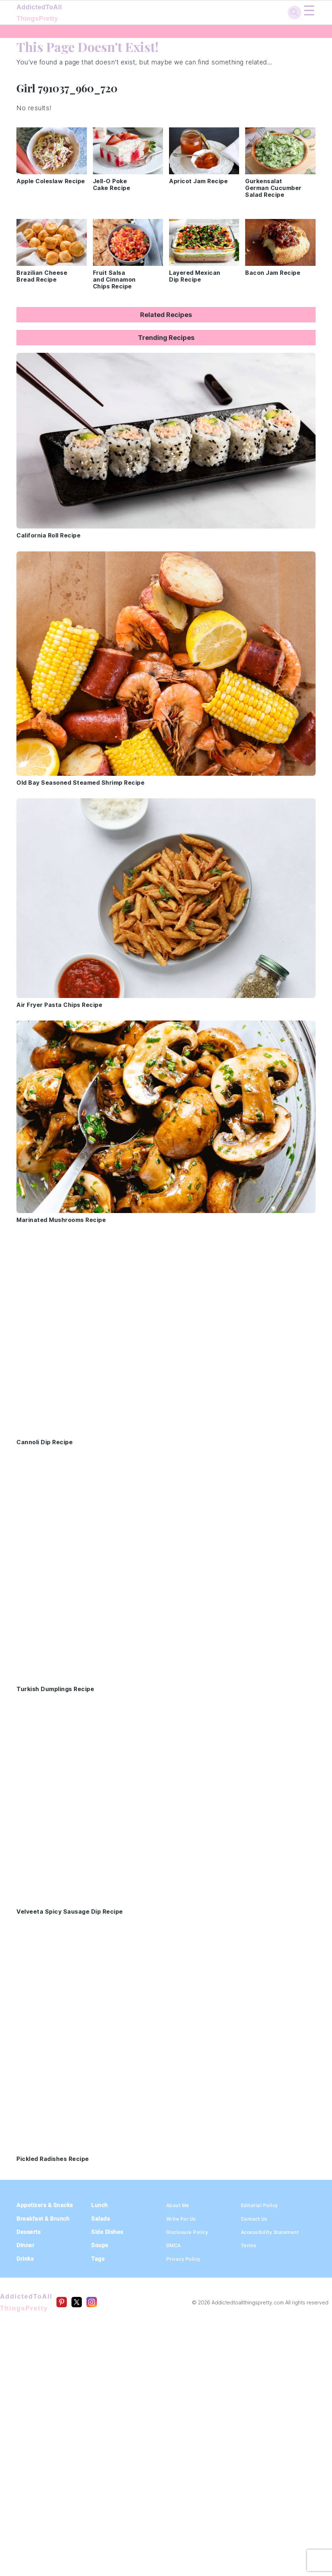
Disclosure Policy (187, 2232)
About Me (177, 2205)
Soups (99, 2245)
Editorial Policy (259, 2205)
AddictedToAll (61, 14)
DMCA (173, 2245)
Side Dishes (107, 2232)
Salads (100, 2218)
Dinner (25, 2245)
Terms (248, 2245)
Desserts (28, 2232)
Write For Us (181, 2219)
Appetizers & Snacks (44, 2205)
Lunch (99, 2205)
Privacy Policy (183, 2259)
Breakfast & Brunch (42, 2218)
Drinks (25, 2258)
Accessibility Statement (270, 2232)
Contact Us (254, 2219)
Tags (97, 2258)
